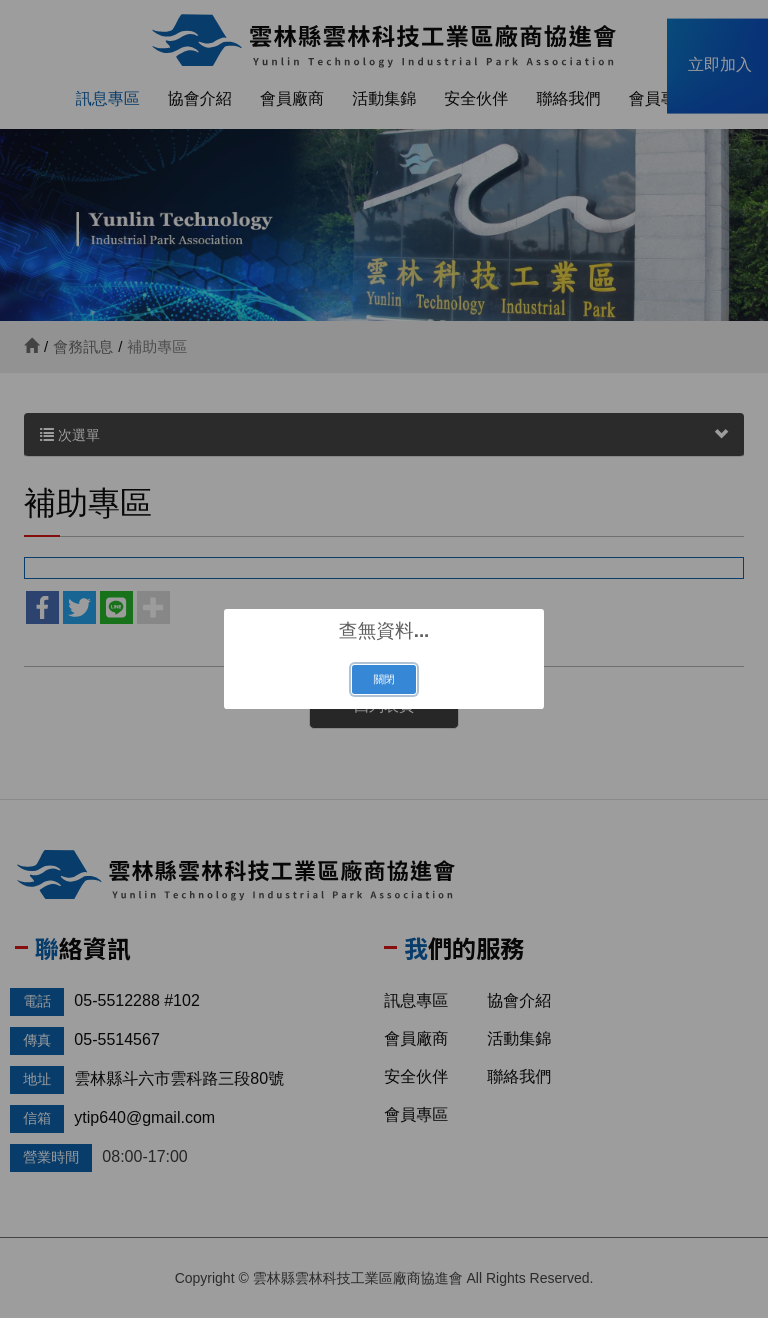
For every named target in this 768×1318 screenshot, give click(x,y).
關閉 (383, 679)
